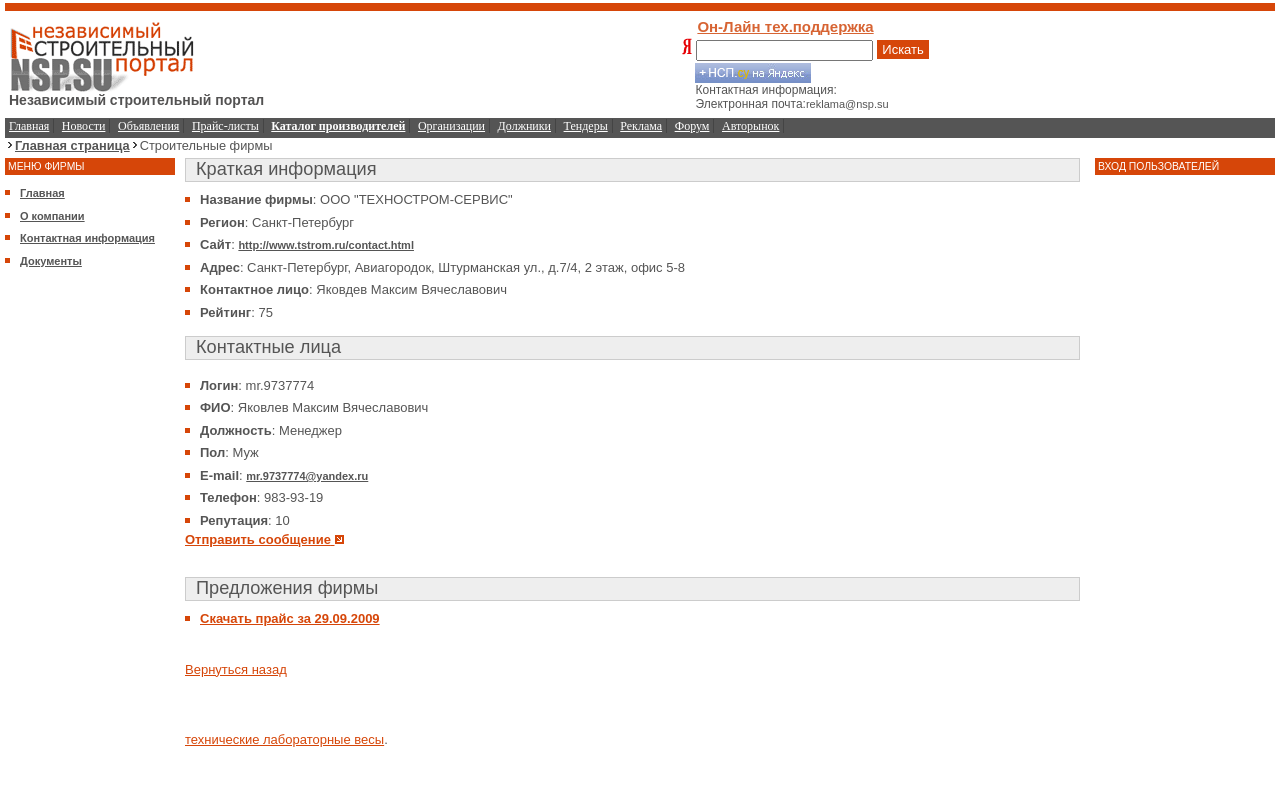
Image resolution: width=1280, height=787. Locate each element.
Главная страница (72, 145)
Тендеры (586, 126)
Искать (903, 49)
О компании (52, 216)
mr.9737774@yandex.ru (307, 476)
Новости (84, 126)
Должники (524, 126)
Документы (51, 261)
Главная (29, 126)
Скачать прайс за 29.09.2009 (290, 618)
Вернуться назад (236, 669)
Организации (451, 126)
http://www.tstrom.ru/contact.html (326, 245)
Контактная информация (87, 238)
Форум (692, 126)
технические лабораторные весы (284, 739)
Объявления (148, 126)
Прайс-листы (225, 126)
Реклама (641, 126)
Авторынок (750, 126)
